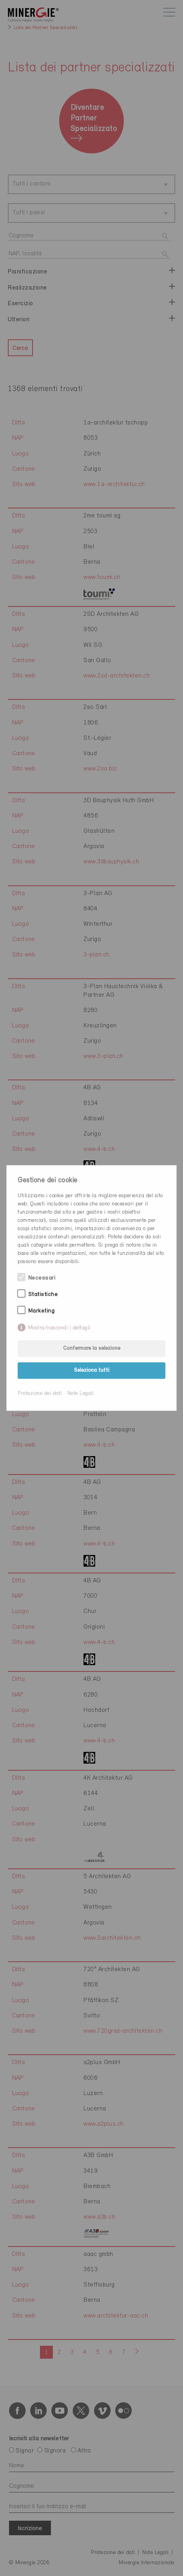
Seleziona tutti (91, 1370)
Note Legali (80, 1393)
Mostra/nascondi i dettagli (59, 1328)
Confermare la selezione (91, 1348)
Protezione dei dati (40, 1393)
